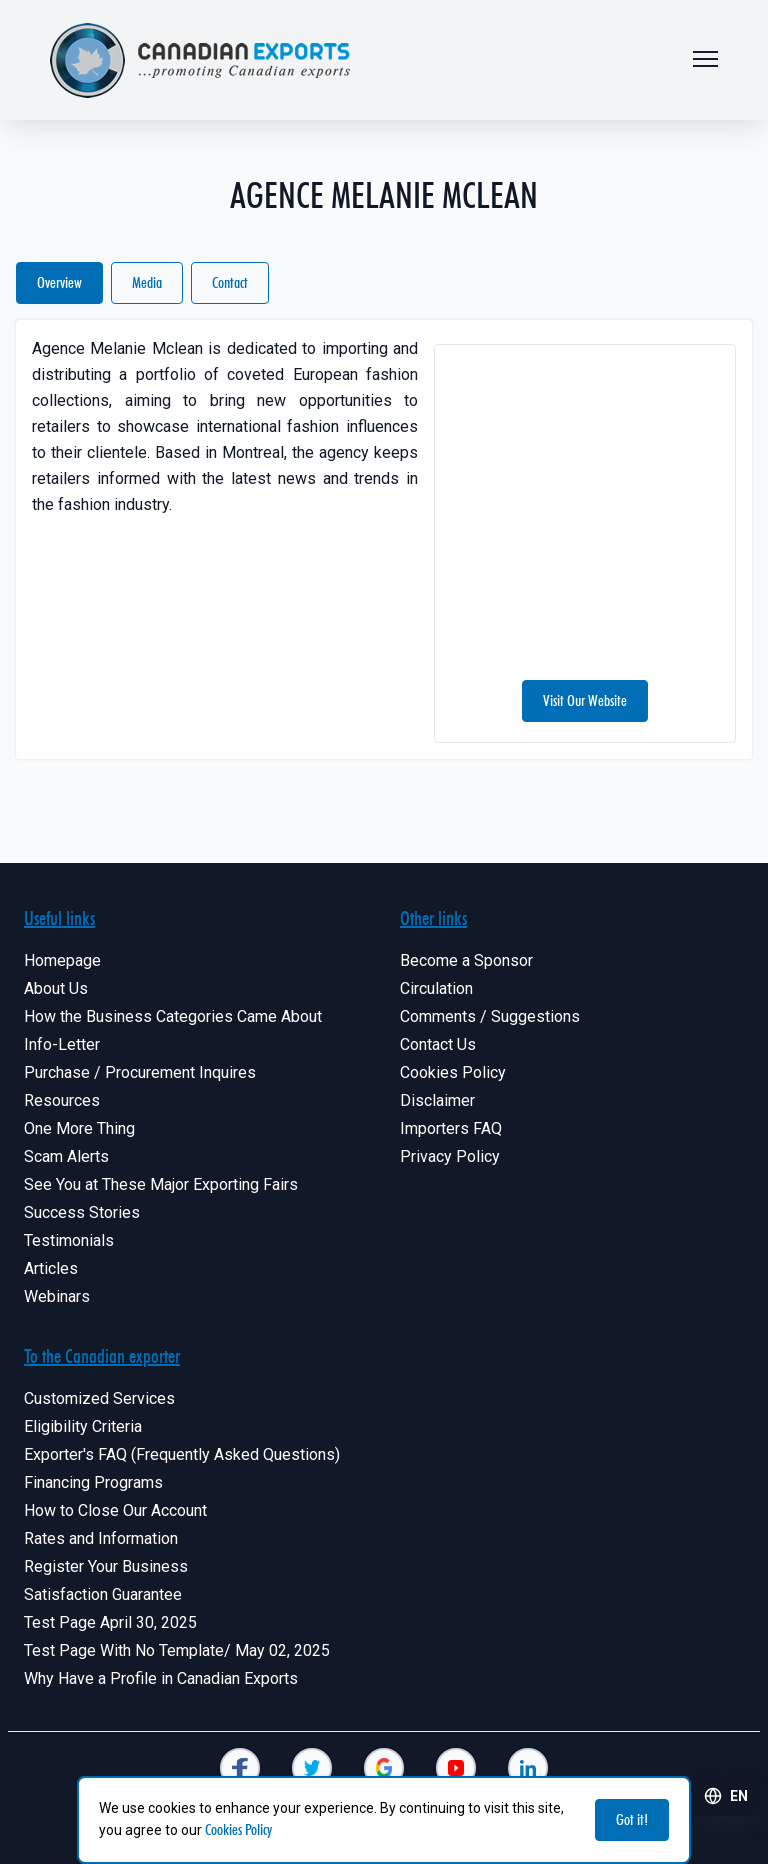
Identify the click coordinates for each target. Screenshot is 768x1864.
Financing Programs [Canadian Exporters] (93, 1482)
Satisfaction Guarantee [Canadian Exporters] (103, 1594)
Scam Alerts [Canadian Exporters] (66, 1156)
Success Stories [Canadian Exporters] (82, 1212)
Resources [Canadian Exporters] (62, 1100)
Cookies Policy (238, 1829)
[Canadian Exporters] (240, 1768)
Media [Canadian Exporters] (147, 282)
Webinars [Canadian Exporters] (57, 1296)
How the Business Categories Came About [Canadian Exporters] (173, 1016)
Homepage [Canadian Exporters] (62, 960)
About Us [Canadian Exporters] (56, 988)
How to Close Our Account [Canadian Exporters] (115, 1510)
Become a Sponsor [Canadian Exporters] (466, 960)
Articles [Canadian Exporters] (51, 1268)
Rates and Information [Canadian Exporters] (101, 1538)
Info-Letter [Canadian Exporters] (62, 1044)
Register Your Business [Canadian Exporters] (106, 1566)
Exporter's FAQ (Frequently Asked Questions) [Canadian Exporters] (182, 1454)
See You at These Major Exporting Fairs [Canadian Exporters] (161, 1184)
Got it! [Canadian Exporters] (632, 1819)
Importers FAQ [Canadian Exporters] (451, 1128)
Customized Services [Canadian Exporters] (99, 1398)
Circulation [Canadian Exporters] (436, 988)
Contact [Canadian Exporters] (230, 282)
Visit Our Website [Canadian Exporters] (585, 700)
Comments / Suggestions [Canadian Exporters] (490, 1016)
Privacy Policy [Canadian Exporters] (450, 1156)
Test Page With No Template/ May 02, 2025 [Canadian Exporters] (177, 1650)
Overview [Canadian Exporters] (59, 282)
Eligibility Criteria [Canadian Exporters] (83, 1426)
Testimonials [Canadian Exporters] (69, 1240)
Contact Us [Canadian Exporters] (438, 1044)
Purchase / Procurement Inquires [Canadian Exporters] (140, 1072)
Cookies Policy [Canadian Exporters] (453, 1072)
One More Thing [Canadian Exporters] (79, 1128)
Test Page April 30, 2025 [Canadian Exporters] (110, 1622)
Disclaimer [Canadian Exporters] (437, 1100)
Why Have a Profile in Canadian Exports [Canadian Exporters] (161, 1678)
